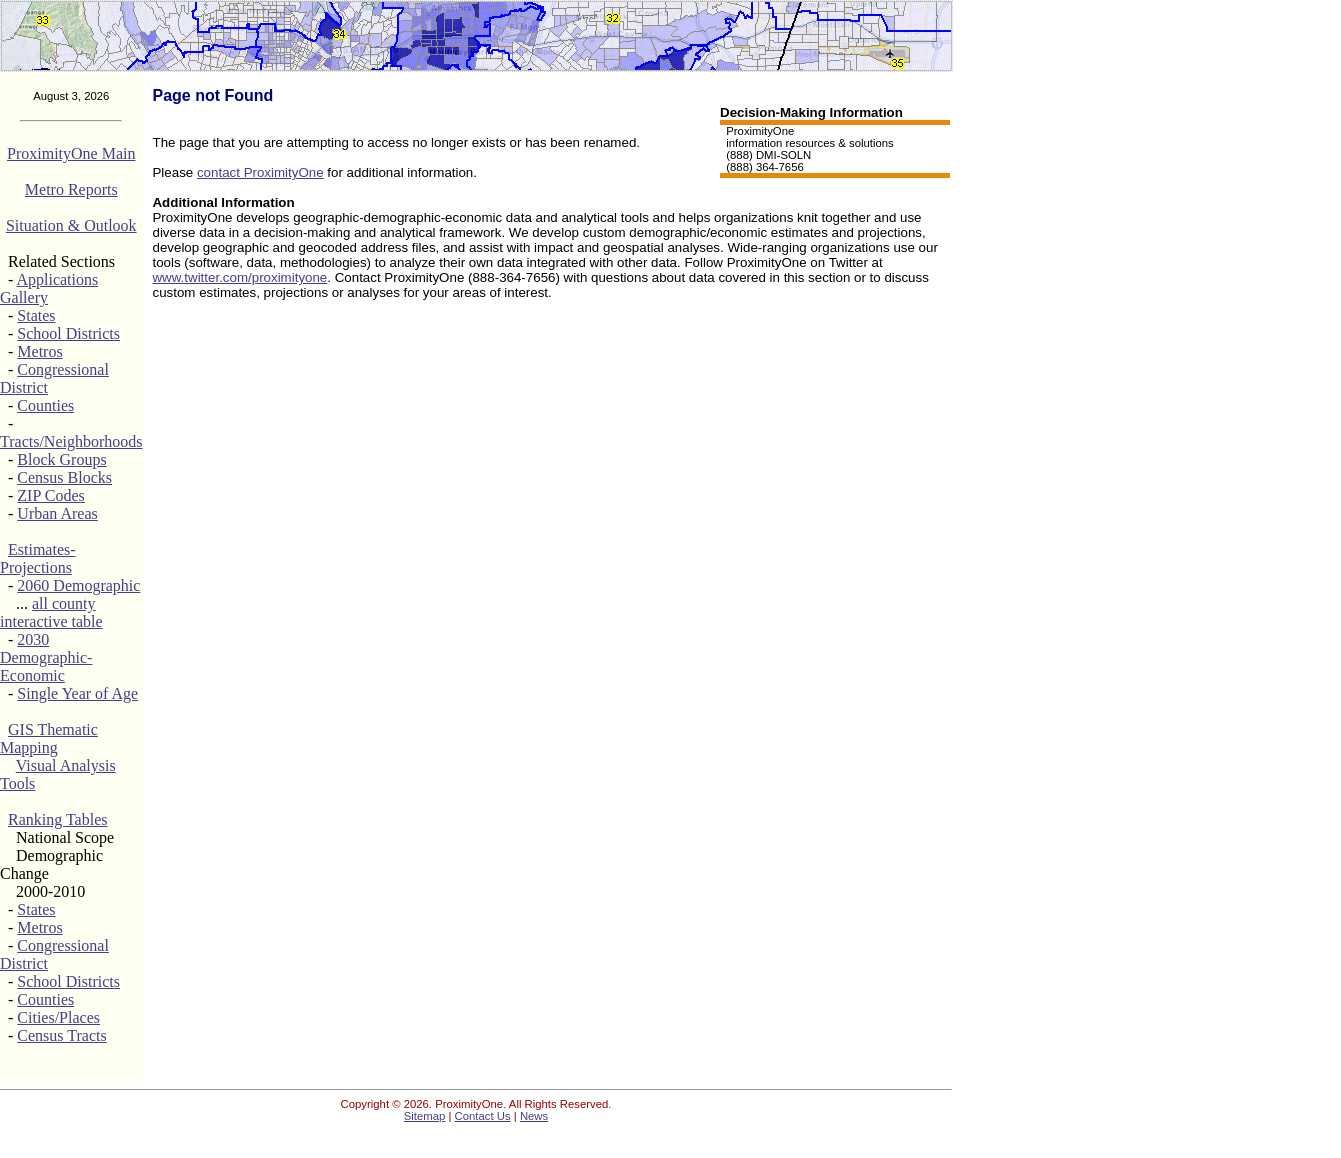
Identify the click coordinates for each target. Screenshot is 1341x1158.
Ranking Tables (57, 819)
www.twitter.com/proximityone (239, 277)
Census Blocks (64, 477)
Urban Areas (57, 513)
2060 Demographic (78, 585)
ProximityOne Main (71, 153)
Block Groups (61, 459)
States (36, 315)
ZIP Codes (50, 495)
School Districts (68, 333)
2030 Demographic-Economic (46, 657)
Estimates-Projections (38, 558)
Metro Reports (71, 189)
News (534, 1116)
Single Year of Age (77, 693)
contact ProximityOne (260, 172)
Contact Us (483, 1116)
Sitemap (425, 1116)
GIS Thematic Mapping (49, 738)
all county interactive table (51, 612)
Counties (45, 405)
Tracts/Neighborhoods (71, 441)
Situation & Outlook (71, 225)
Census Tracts (61, 1035)
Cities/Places (58, 1017)
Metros (39, 351)
